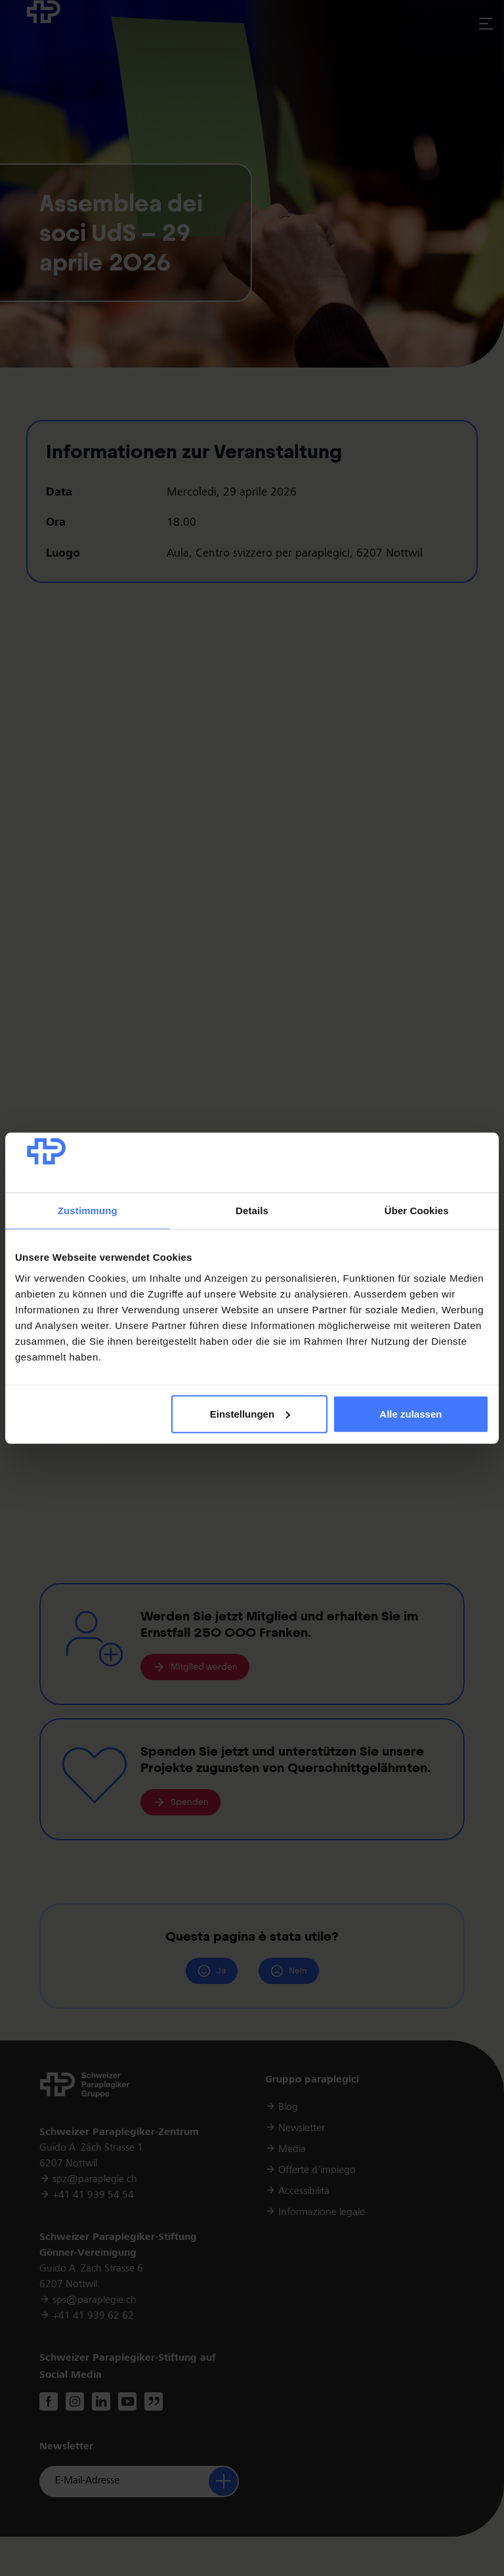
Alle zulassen (410, 1414)
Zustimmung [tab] (87, 1210)
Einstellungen (250, 1414)
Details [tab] (252, 1210)
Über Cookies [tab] (417, 1210)
